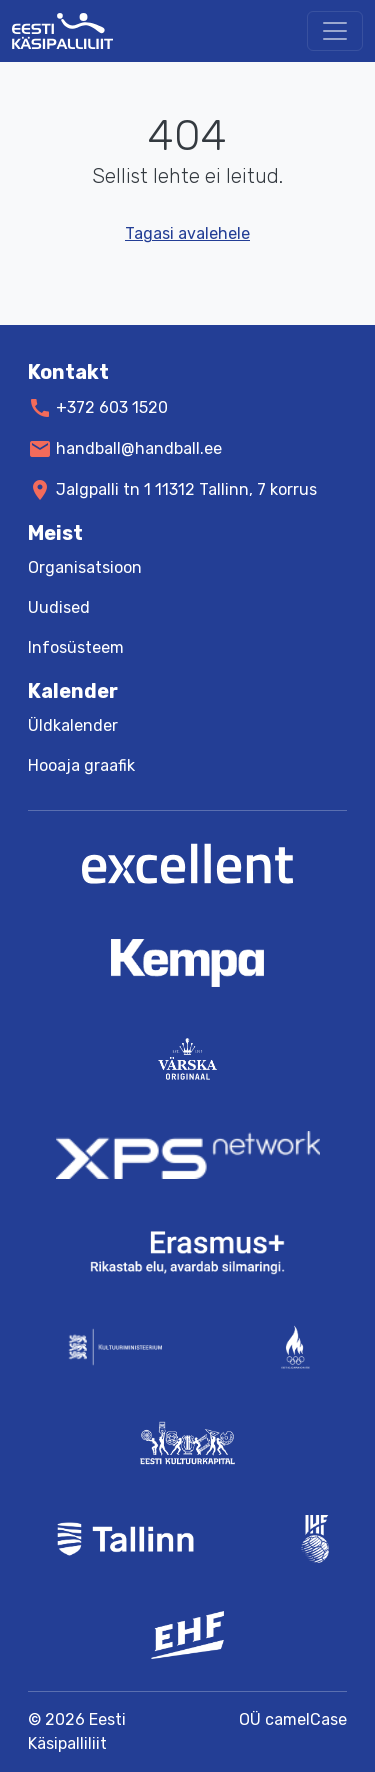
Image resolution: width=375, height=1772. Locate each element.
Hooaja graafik (81, 765)
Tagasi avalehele (187, 233)
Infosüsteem (76, 647)
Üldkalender (73, 725)
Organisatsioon (85, 567)
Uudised (59, 607)
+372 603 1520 (112, 407)
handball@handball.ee (139, 448)
